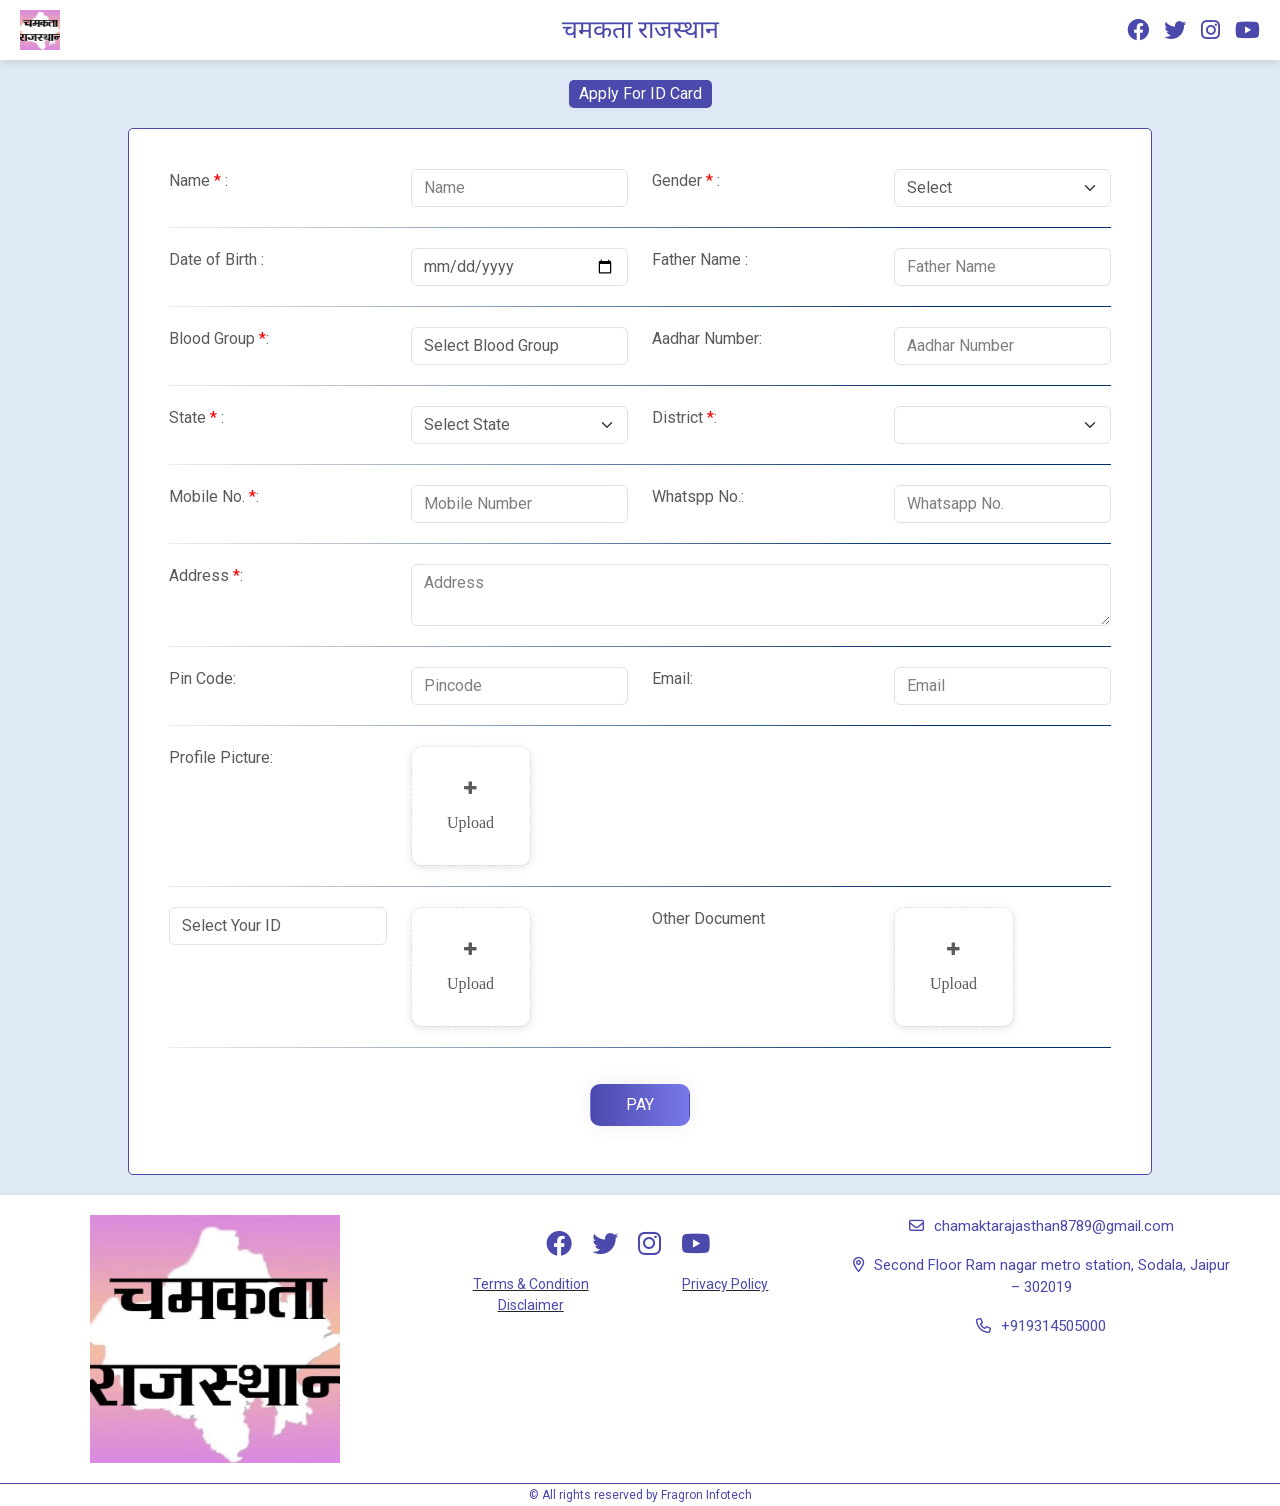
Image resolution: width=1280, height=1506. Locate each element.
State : (196, 417)
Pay (640, 1104)
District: (684, 417)
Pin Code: (202, 678)
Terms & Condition (531, 1284)
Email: (672, 678)
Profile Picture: (221, 757)
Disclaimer (531, 1305)
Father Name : (700, 259)
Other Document (708, 918)
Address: (206, 575)
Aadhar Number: (707, 338)
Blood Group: (219, 338)
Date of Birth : (216, 259)
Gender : (686, 180)
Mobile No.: (214, 496)
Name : (198, 180)
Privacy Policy (725, 1284)
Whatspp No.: (698, 496)
